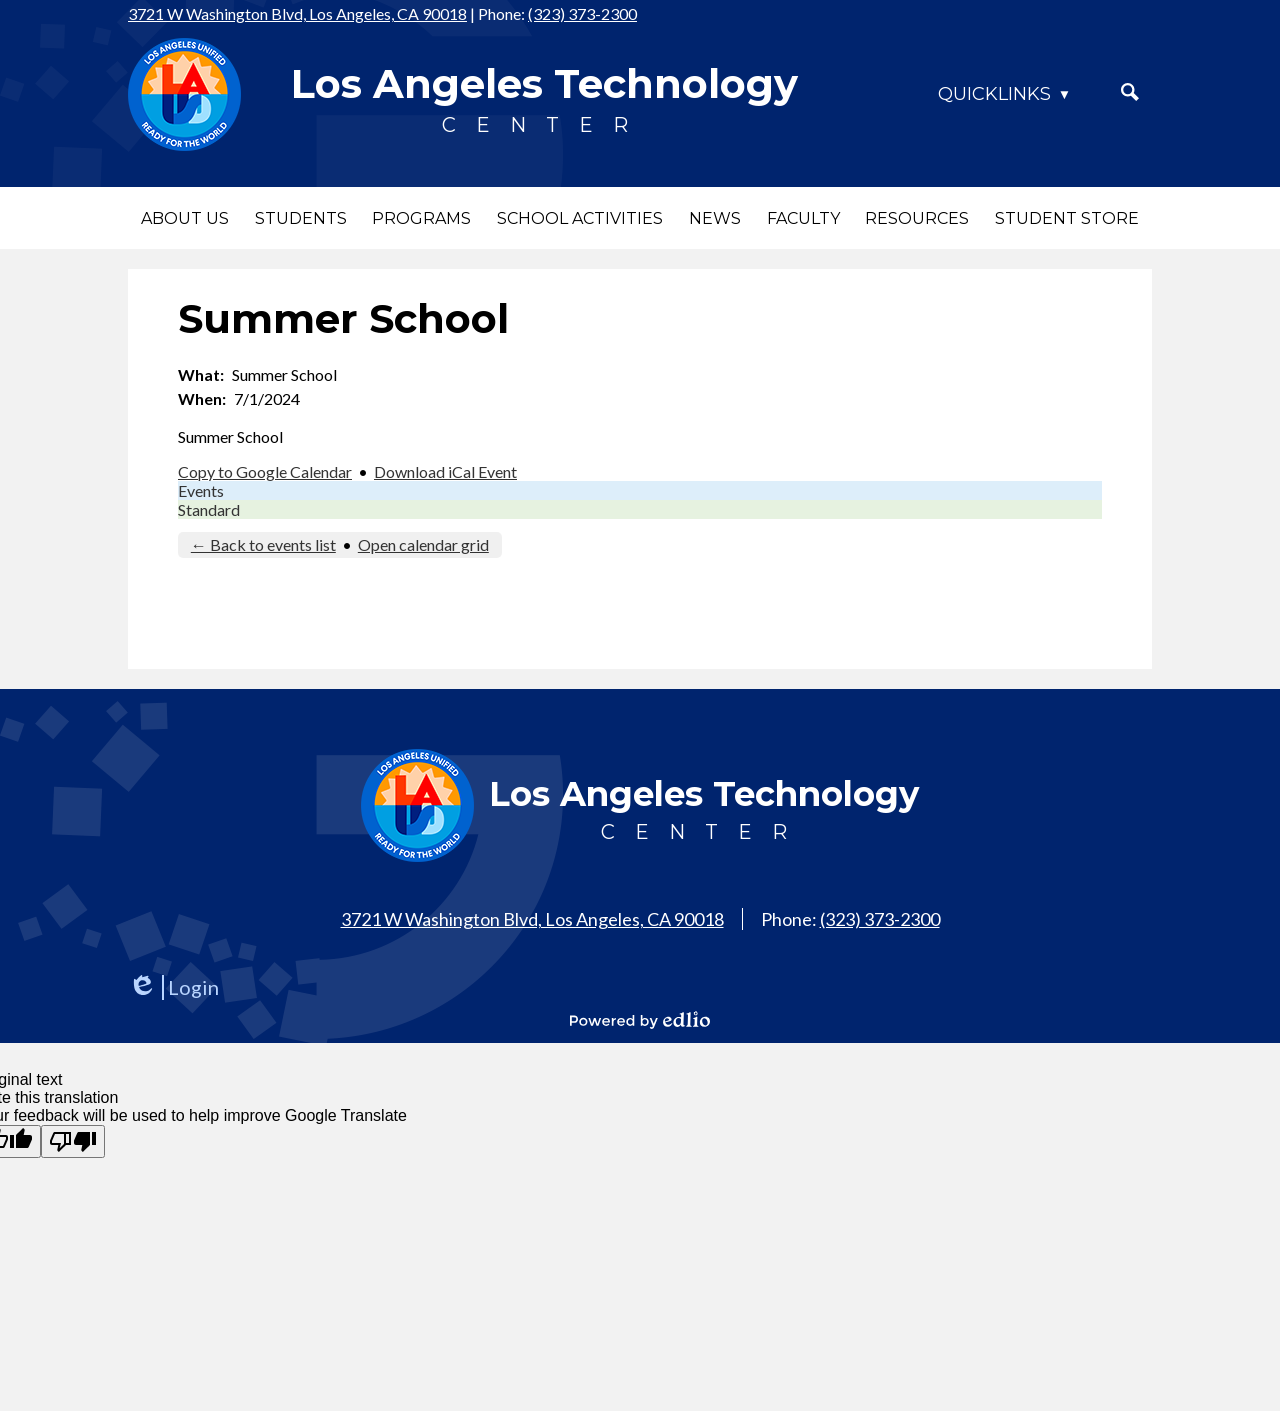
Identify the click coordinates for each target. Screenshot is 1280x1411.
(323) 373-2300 (582, 13)
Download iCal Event (445, 471)
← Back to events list (263, 544)
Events (201, 490)
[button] (185, 218)
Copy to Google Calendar (265, 471)
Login (173, 987)
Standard (209, 509)
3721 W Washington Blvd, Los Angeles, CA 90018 (297, 13)
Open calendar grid (423, 544)
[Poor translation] (73, 1141)
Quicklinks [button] (994, 94)
